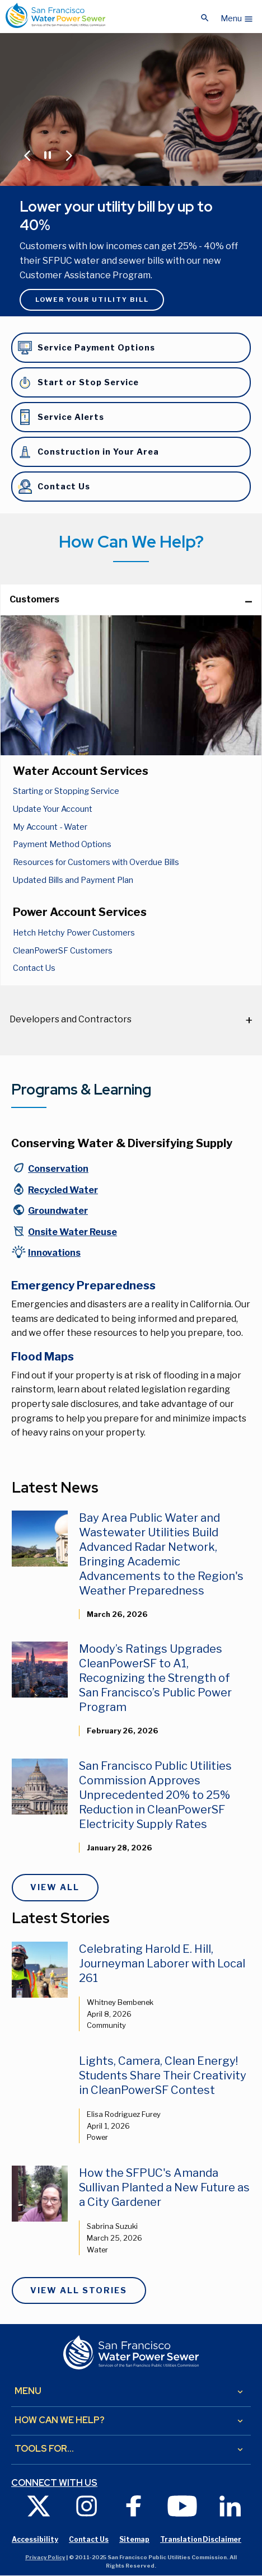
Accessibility (35, 2539)
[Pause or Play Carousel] (47, 153)
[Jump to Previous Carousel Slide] (27, 155)
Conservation (58, 1168)
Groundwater (58, 1210)
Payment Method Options (62, 844)
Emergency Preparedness (83, 1285)
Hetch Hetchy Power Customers (74, 933)
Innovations (54, 1252)
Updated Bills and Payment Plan (73, 880)
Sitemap (134, 2539)
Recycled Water (63, 1190)
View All (54, 1887)
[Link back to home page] (55, 15)
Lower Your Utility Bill (92, 299)
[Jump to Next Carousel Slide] (68, 155)
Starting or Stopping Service (66, 791)
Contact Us (34, 968)
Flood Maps (42, 1356)
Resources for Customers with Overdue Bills (96, 862)
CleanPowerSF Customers (63, 951)
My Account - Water (50, 827)
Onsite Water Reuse (72, 1232)
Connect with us (54, 2483)
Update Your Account (52, 809)
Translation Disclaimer (200, 2539)
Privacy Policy (45, 2557)
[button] (237, 16)
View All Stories (78, 2290)
